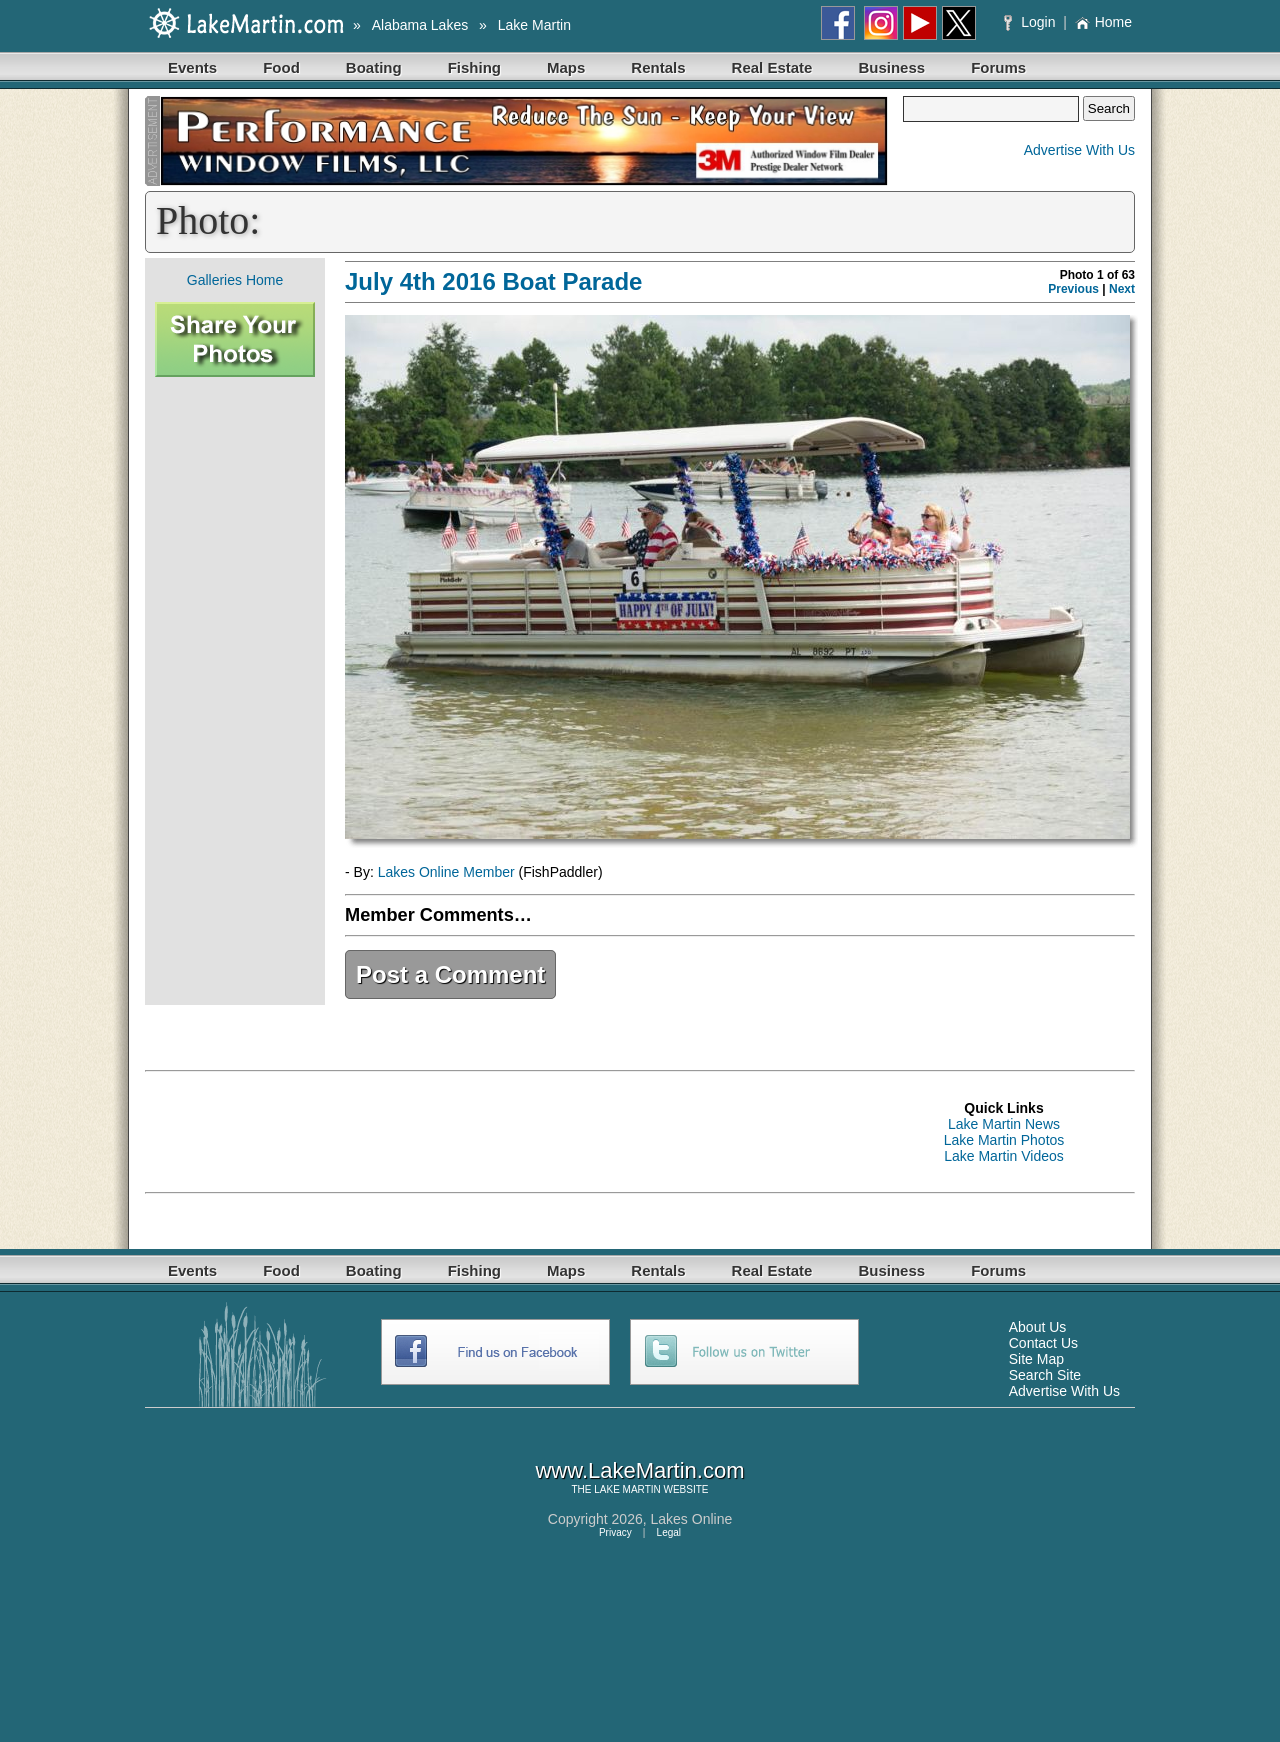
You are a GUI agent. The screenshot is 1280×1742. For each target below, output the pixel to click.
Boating (374, 67)
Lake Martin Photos (1004, 1140)
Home (1103, 22)
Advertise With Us (1079, 150)
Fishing (474, 67)
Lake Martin (534, 25)
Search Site (1045, 1375)
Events (192, 67)
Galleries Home (235, 280)
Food (281, 67)
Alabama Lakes (420, 25)
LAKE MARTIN (627, 1489)
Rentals (658, 67)
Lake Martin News (1004, 1124)
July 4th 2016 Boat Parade (493, 281)
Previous (1073, 289)
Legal (669, 1532)
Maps (566, 67)
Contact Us (1043, 1343)
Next (1122, 289)
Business (891, 67)
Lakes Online (692, 1519)
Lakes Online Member (446, 872)
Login (1031, 22)
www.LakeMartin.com (639, 1470)
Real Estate (772, 67)
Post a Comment (450, 974)
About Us (1038, 1327)
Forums (998, 67)
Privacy (615, 1532)
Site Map (1036, 1359)
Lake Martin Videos (1004, 1156)
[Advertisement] (235, 691)
